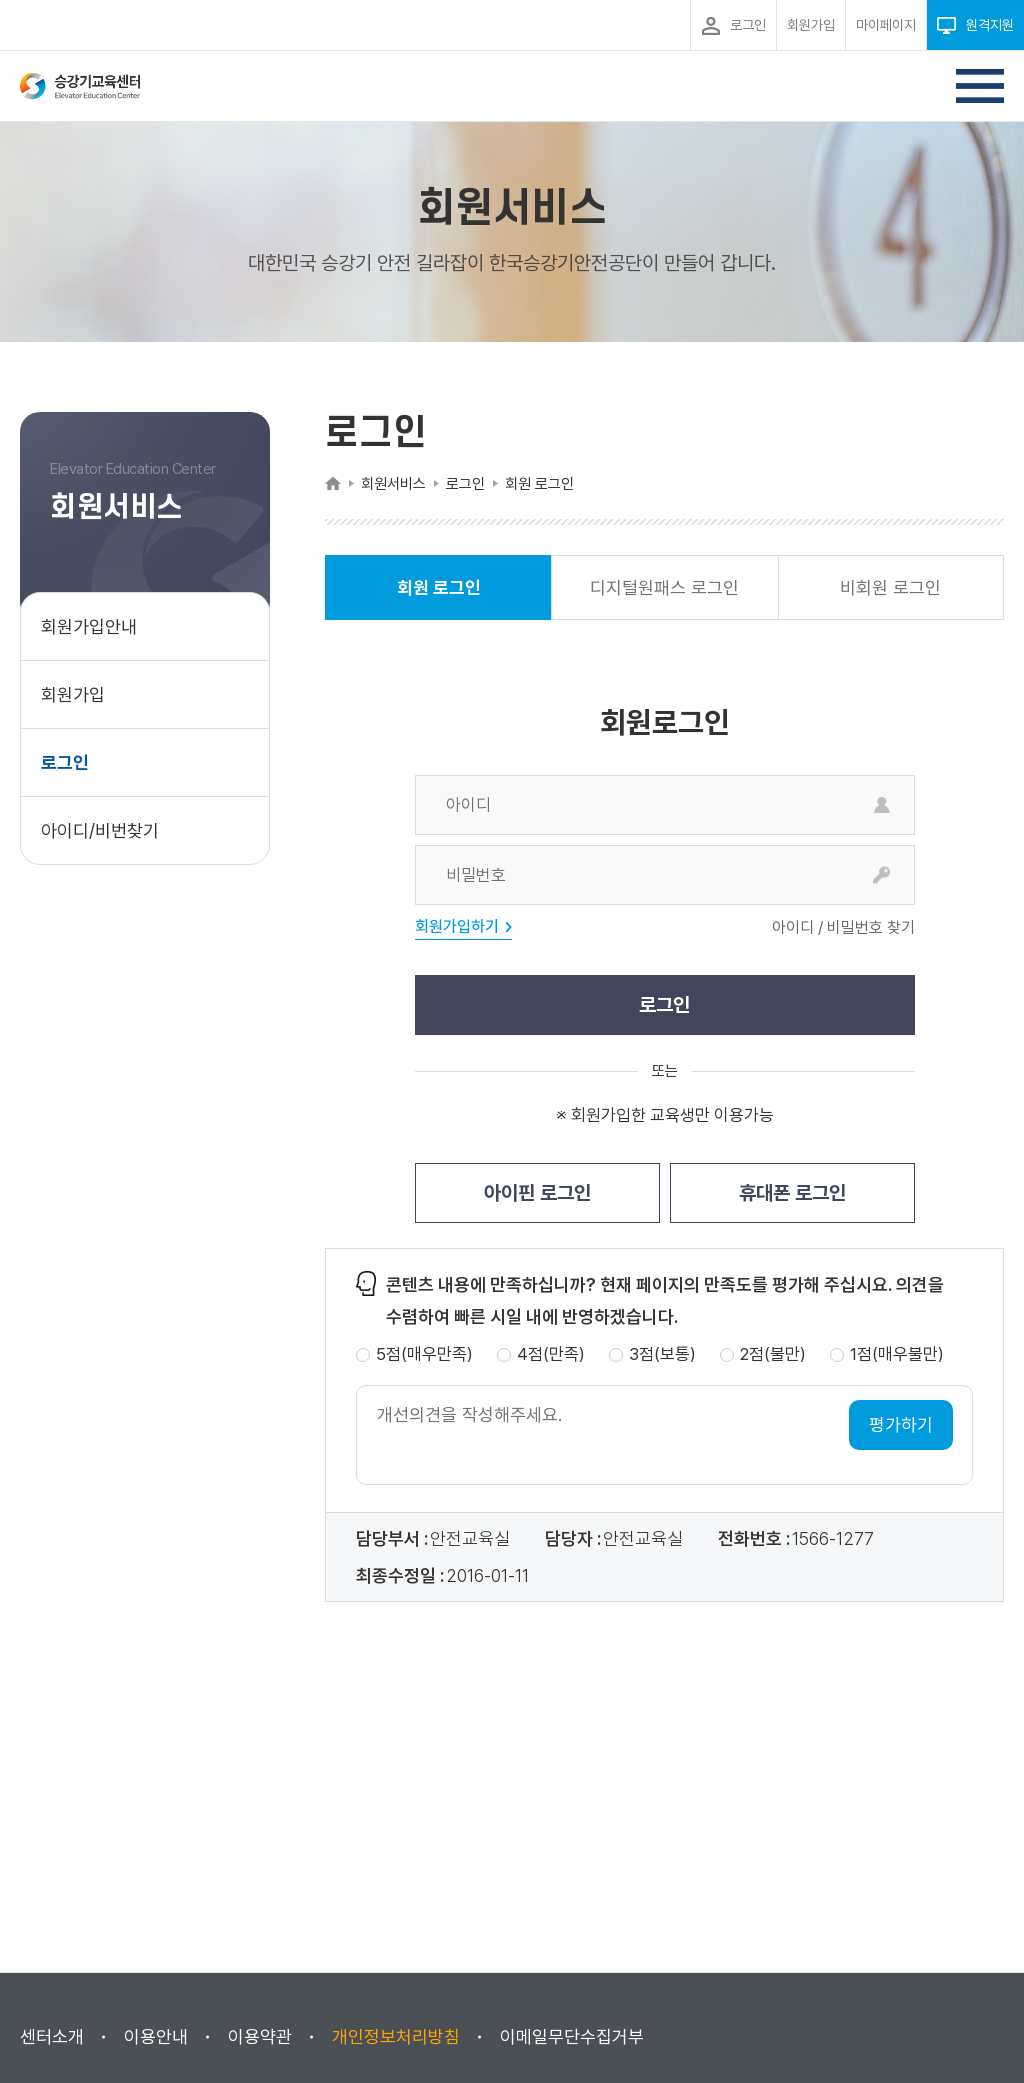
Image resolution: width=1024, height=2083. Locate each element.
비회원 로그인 (890, 587)
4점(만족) (551, 1354)
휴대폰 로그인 (792, 1193)
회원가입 (73, 694)
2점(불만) (773, 1354)
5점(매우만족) (424, 1354)
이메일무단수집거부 (572, 2036)
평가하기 (901, 1424)
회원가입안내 (89, 626)
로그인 (65, 762)
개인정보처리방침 (396, 2036)
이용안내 (156, 2036)
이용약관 (260, 2036)
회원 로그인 (439, 598)
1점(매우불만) (897, 1354)
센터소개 (52, 2036)
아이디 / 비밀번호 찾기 (843, 928)
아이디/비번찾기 (100, 830)
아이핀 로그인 (537, 1193)
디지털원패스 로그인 (664, 587)
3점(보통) (662, 1354)
